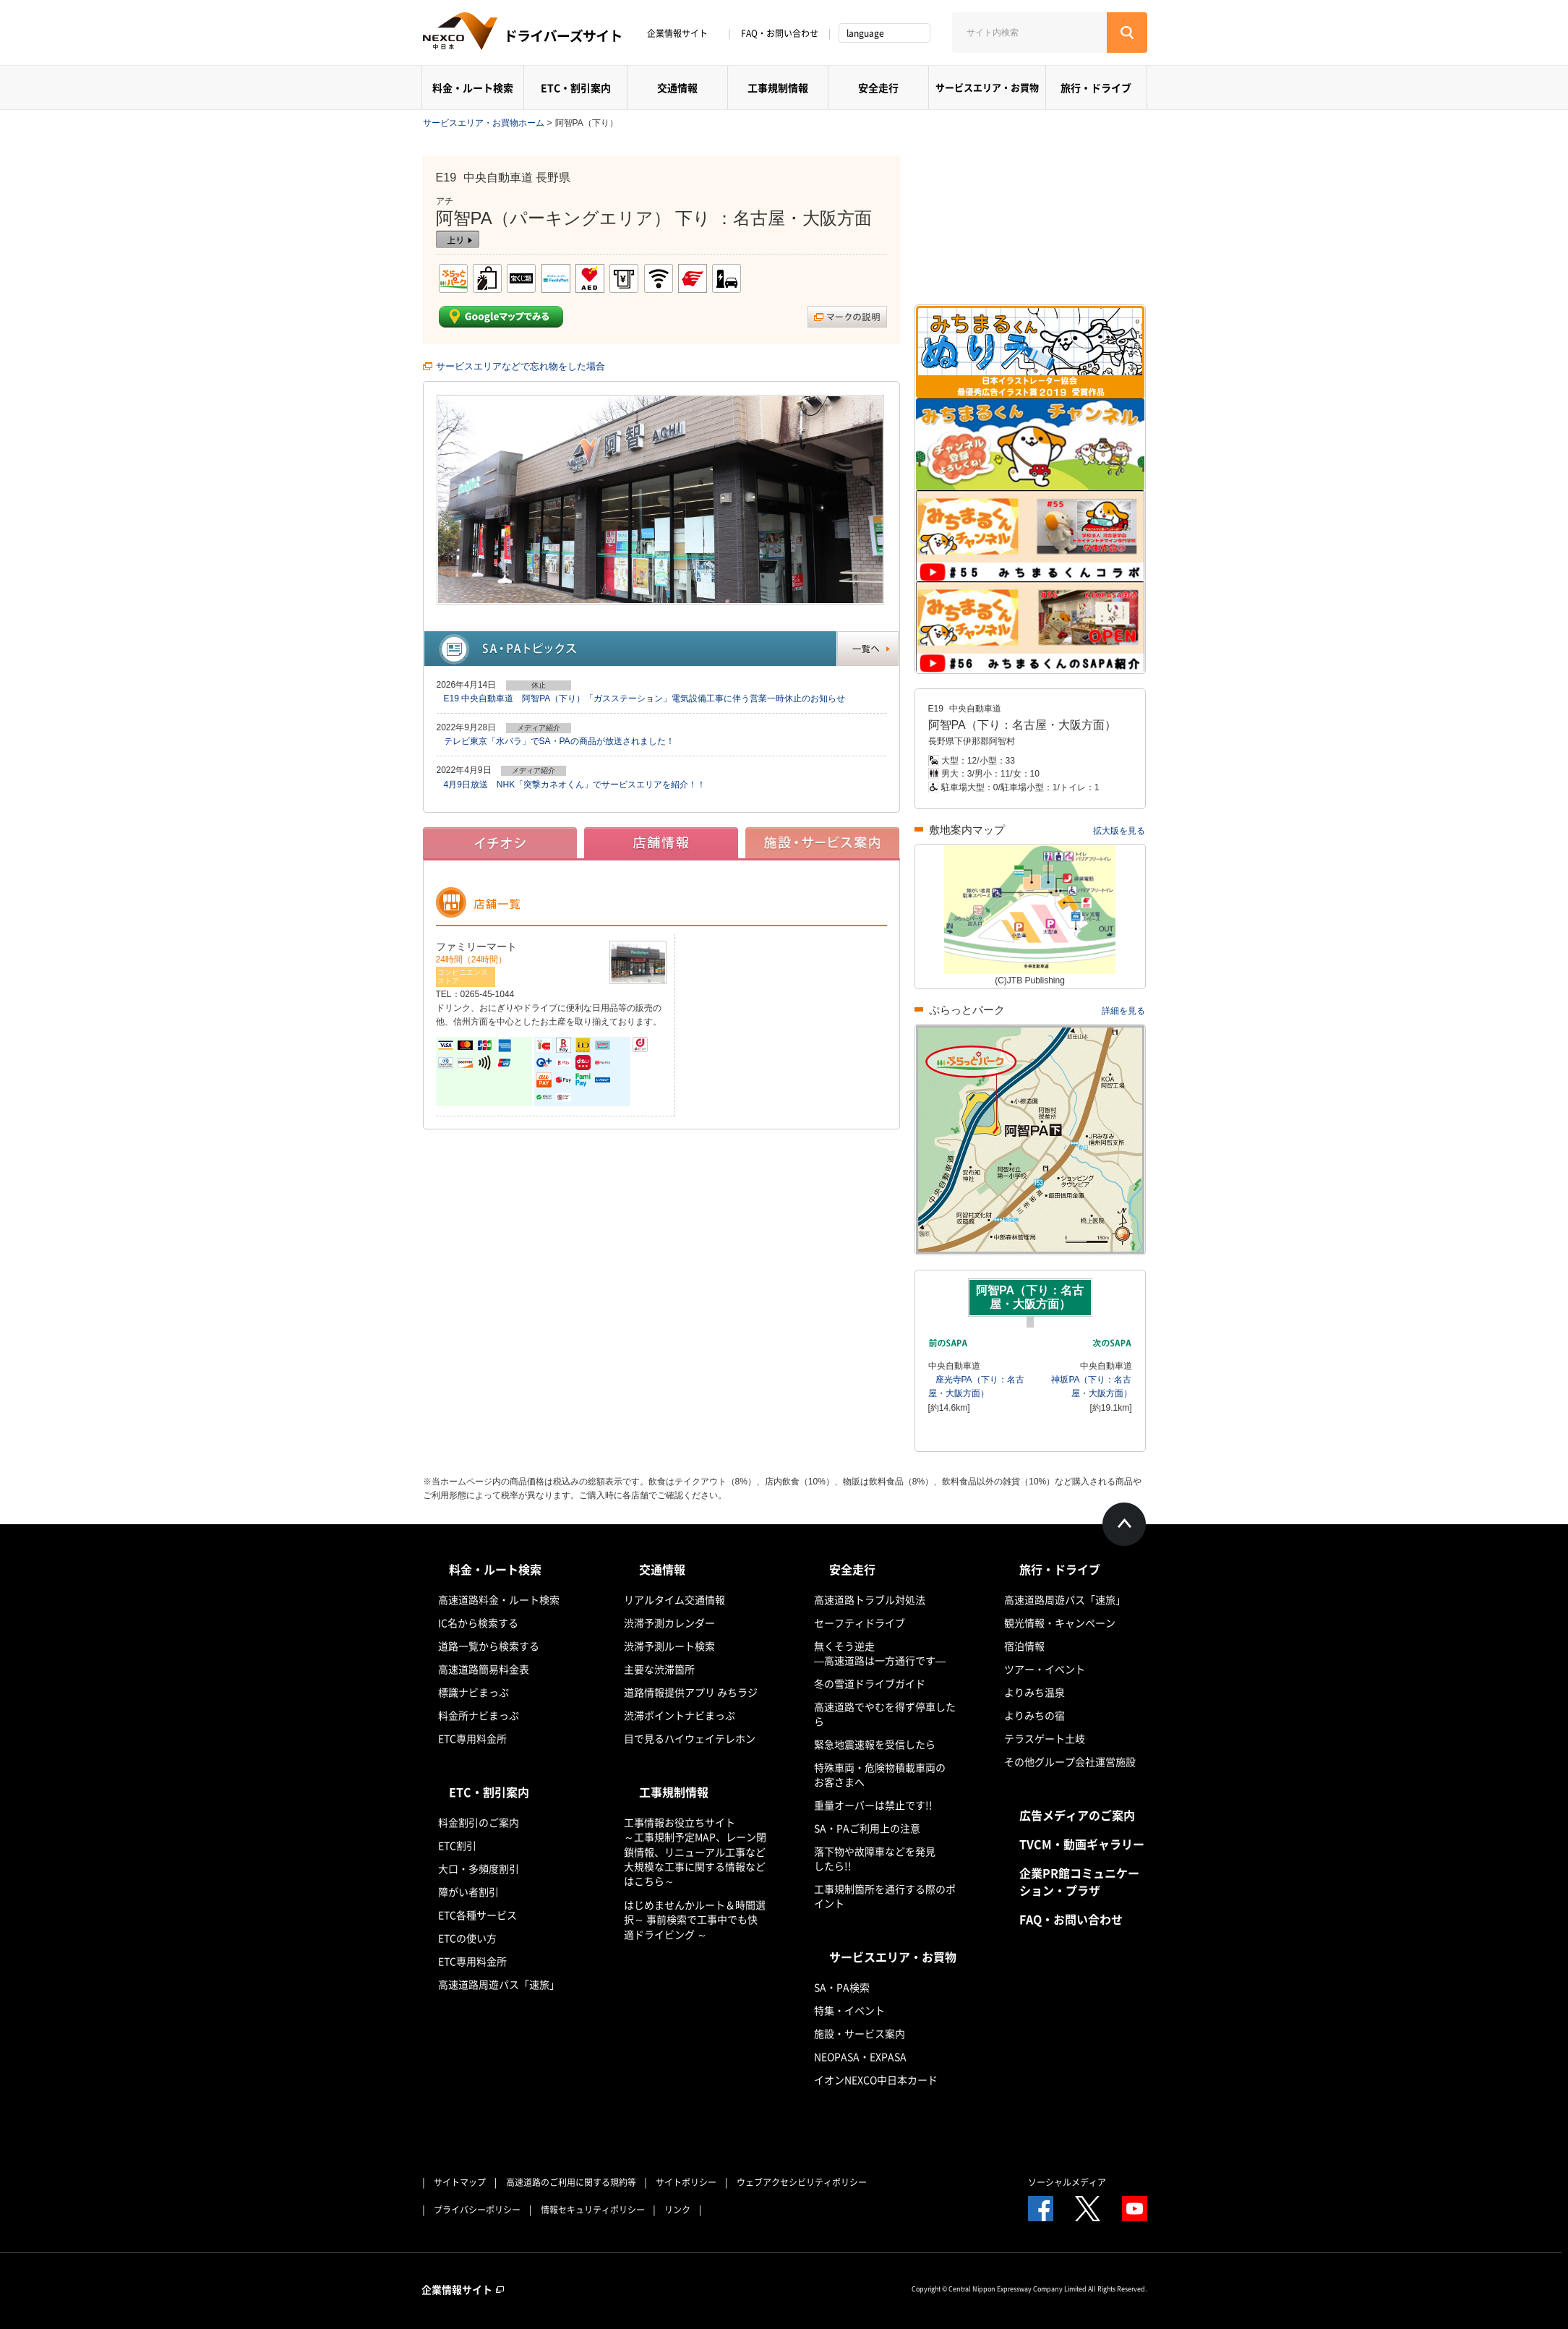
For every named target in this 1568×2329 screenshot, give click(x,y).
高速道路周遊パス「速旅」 (499, 1984)
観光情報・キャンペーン (1059, 1622)
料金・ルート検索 (472, 87)
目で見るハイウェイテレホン (689, 1738)
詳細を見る (1123, 1011)
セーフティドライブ (859, 1622)
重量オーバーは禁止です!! (873, 1805)
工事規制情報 (777, 87)
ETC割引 (457, 1845)
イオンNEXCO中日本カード (876, 2079)
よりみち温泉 (1034, 1692)
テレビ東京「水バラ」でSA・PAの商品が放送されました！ (559, 741)
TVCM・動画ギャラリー (1081, 1843)
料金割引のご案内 (478, 1822)
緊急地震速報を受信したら (874, 1744)
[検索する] (1127, 32)
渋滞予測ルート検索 (669, 1645)
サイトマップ (460, 2182)
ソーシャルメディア (1067, 2182)
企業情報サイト (682, 33)
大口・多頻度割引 (478, 1868)
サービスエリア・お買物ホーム (483, 123)
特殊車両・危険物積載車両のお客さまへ (880, 1774)
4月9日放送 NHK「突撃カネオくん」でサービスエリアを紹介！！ (575, 784)
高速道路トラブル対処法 (869, 1599)
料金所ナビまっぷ (478, 1715)
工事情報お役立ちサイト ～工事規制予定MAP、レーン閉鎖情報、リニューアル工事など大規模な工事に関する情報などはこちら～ (695, 1851)
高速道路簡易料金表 (483, 1669)
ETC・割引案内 (576, 87)
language (865, 33)
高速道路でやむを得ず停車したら (885, 1713)
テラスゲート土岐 (1044, 1738)
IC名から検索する (478, 1622)
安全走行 (878, 87)
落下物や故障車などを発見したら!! (874, 1858)
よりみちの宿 (1034, 1715)
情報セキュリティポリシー (593, 2209)
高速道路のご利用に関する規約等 (571, 2182)
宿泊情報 (1024, 1645)
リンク (677, 2209)
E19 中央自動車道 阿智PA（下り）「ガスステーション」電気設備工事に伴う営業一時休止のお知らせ (645, 698)
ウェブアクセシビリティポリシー (802, 2182)
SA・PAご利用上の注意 (867, 1828)
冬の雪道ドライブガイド (869, 1683)
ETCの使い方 (467, 1938)
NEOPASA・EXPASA (860, 2056)
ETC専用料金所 (472, 1738)
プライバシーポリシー (477, 2209)
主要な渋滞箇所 (659, 1669)
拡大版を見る (1119, 831)
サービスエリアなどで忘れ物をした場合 (520, 366)
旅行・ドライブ (1096, 87)
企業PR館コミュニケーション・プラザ (1079, 1881)
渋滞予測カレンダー (669, 1622)
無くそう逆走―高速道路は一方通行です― (880, 1652)
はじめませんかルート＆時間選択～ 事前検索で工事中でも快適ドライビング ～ (695, 1919)
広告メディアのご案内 (1077, 1815)
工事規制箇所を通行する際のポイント (885, 1895)
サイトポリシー (686, 2182)
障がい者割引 (468, 1891)
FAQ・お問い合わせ (779, 33)
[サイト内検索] (1029, 32)
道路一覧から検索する (488, 1645)
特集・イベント (849, 2010)
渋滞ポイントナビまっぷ (679, 1715)
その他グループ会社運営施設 (1070, 1761)
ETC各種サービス (477, 1914)
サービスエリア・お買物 (987, 87)
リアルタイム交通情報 (674, 1599)
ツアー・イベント (1044, 1669)
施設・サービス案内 (859, 2033)
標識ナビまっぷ (473, 1692)
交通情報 (677, 87)
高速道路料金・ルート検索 (499, 1599)
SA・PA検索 (842, 1987)
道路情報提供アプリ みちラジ (691, 1692)
